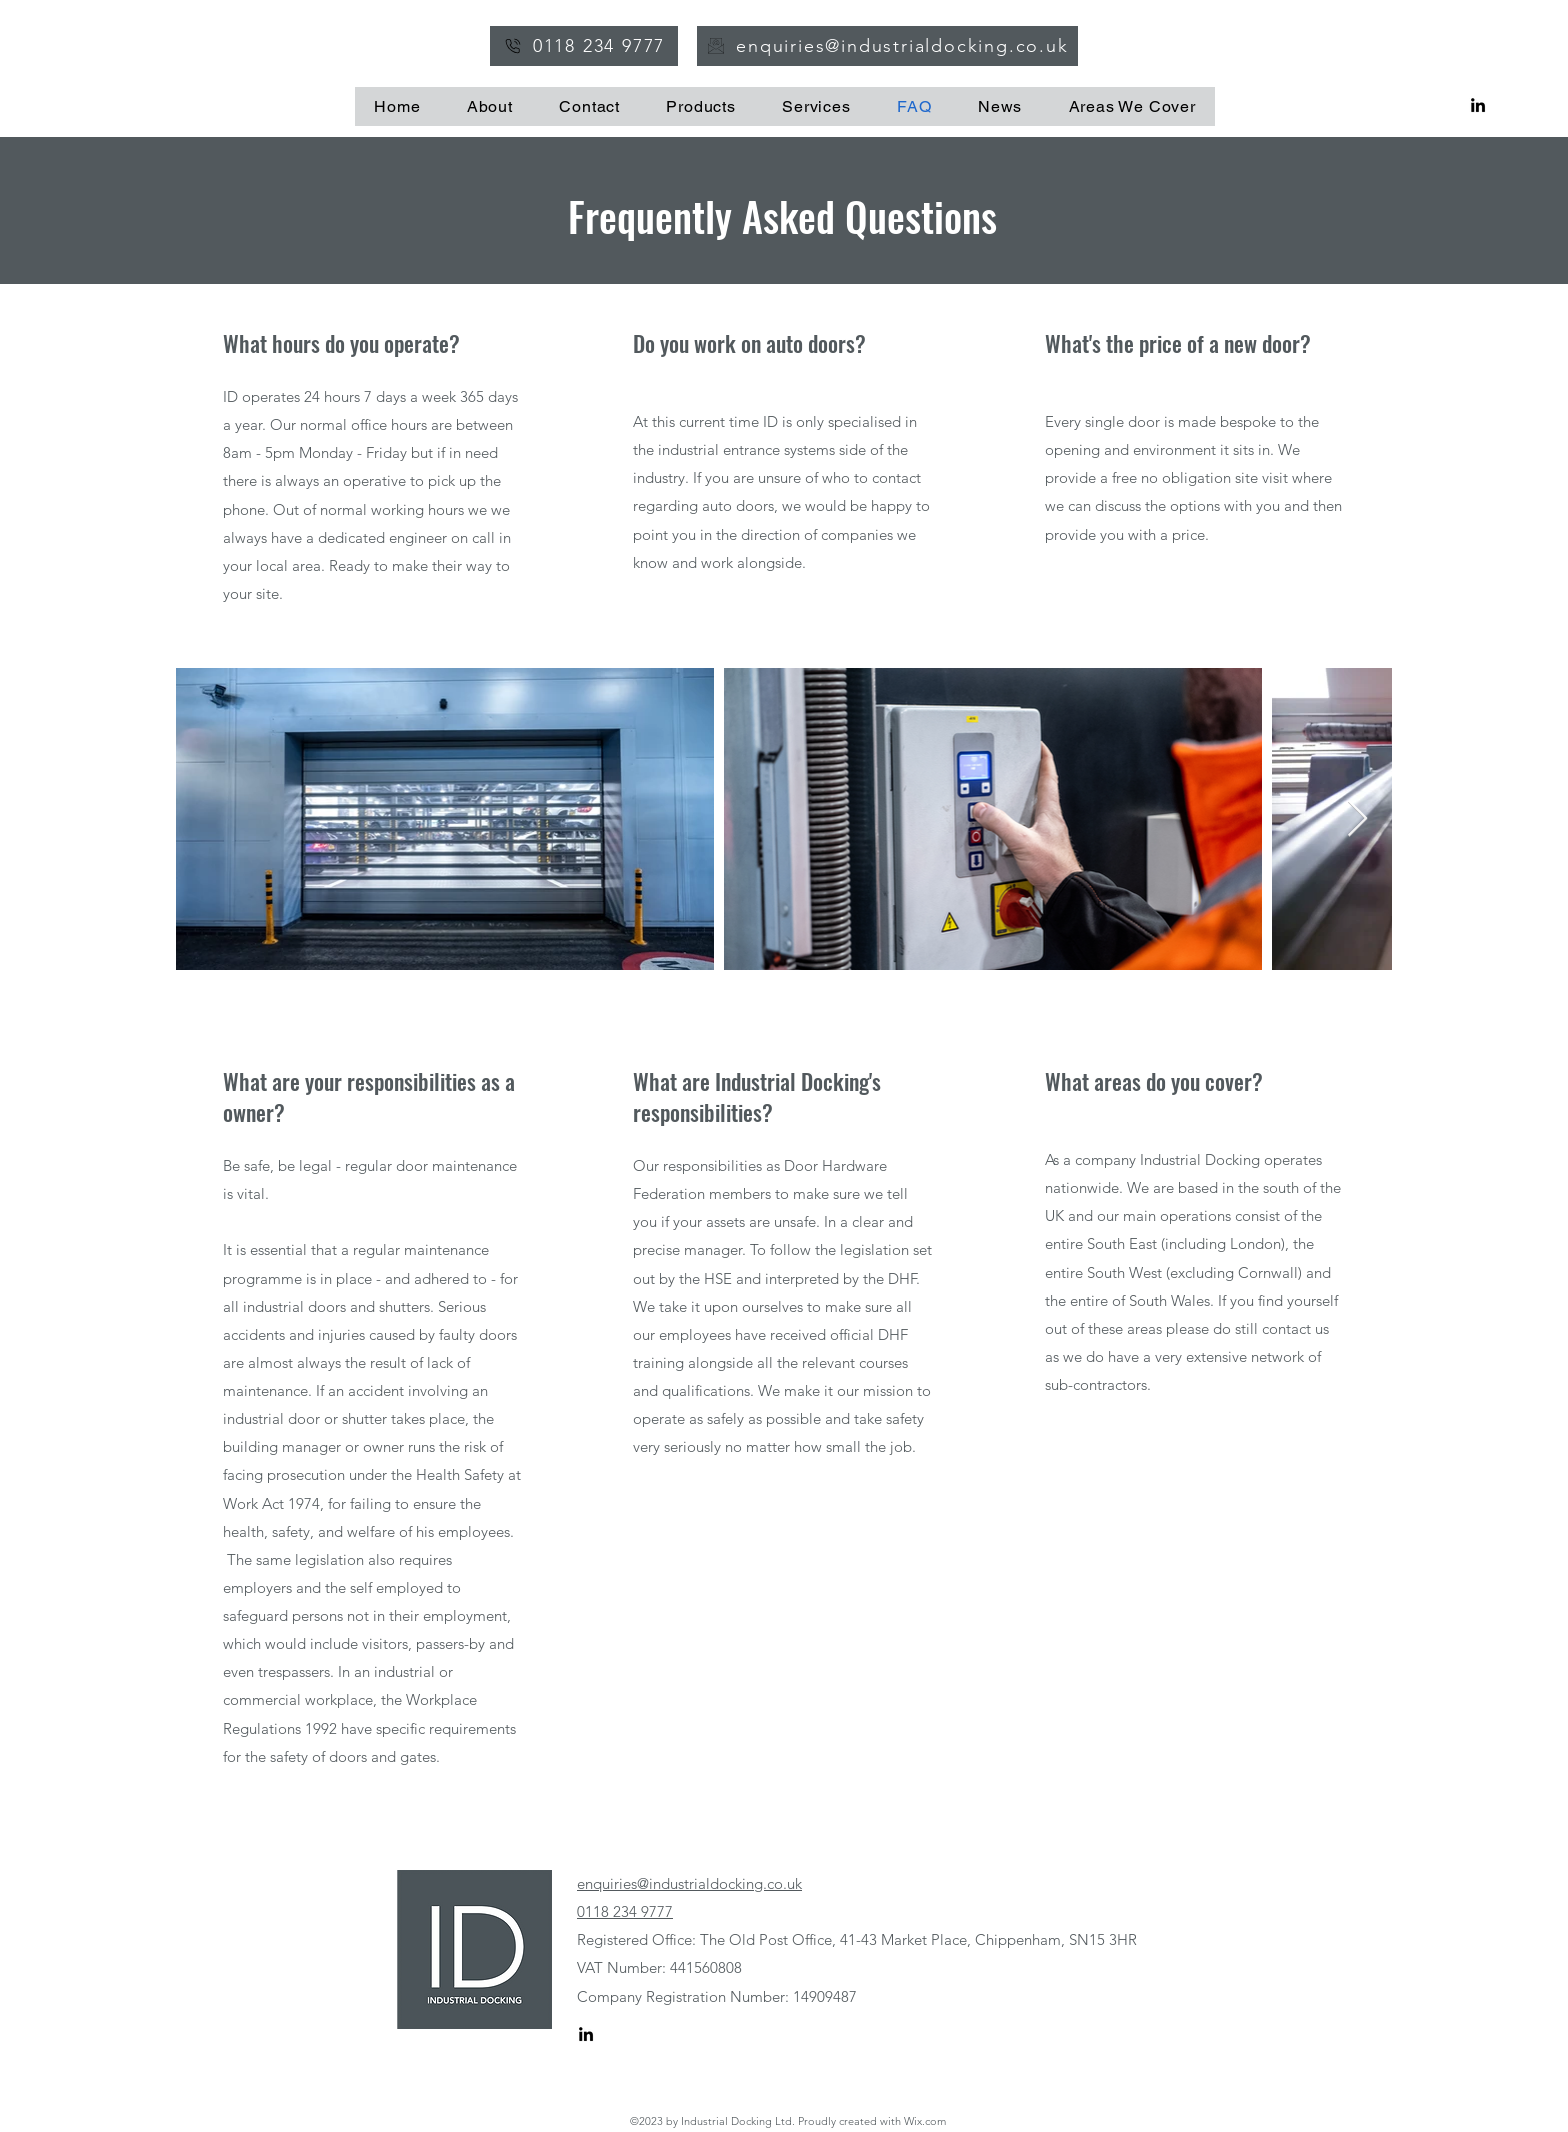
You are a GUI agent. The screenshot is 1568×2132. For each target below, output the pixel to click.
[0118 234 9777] (584, 46)
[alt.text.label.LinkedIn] (1478, 105)
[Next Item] (1357, 819)
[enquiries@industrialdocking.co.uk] (887, 46)
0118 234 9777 (625, 1911)
